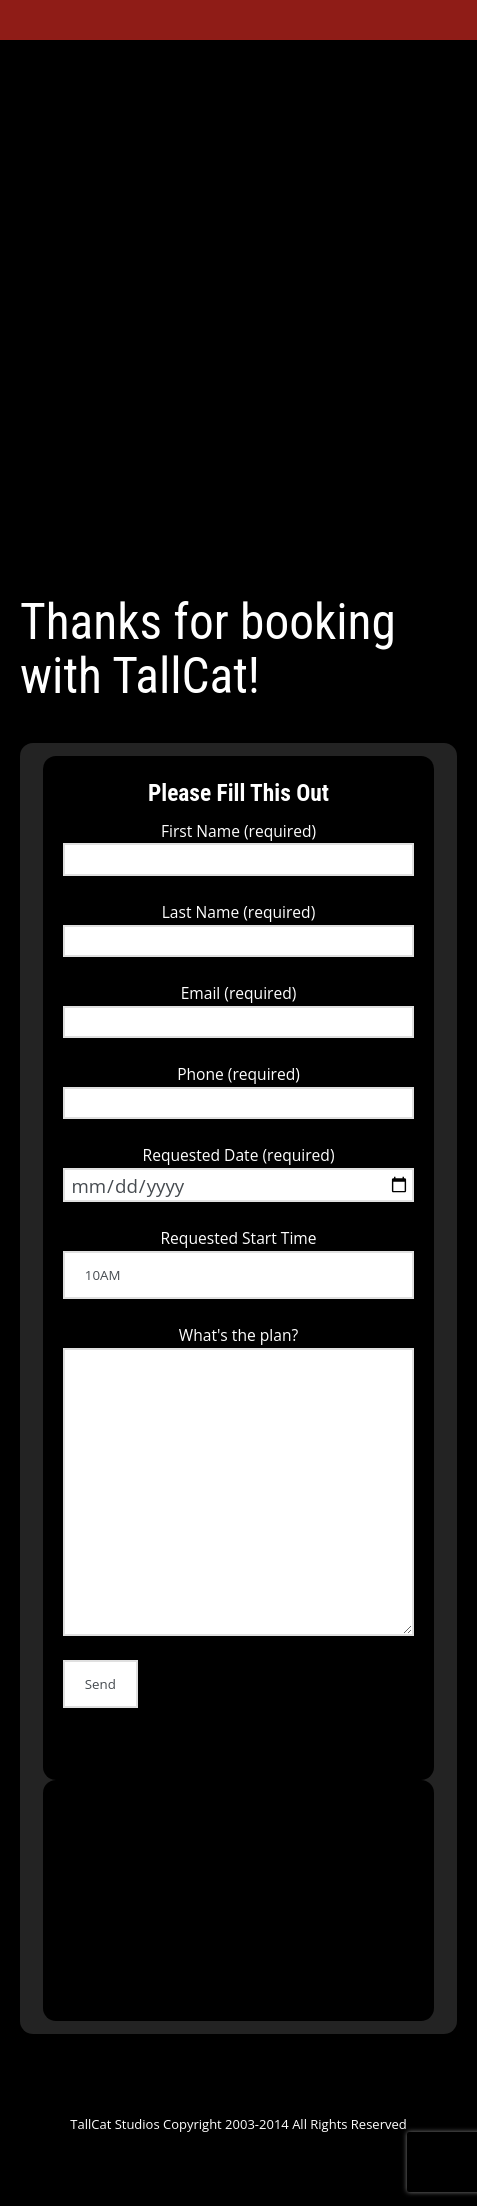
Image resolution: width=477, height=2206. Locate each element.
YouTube (210, 555)
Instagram (355, 555)
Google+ (173, 555)
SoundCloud (246, 555)
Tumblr (319, 555)
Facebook (137, 555)
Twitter (101, 555)
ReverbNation (282, 555)
